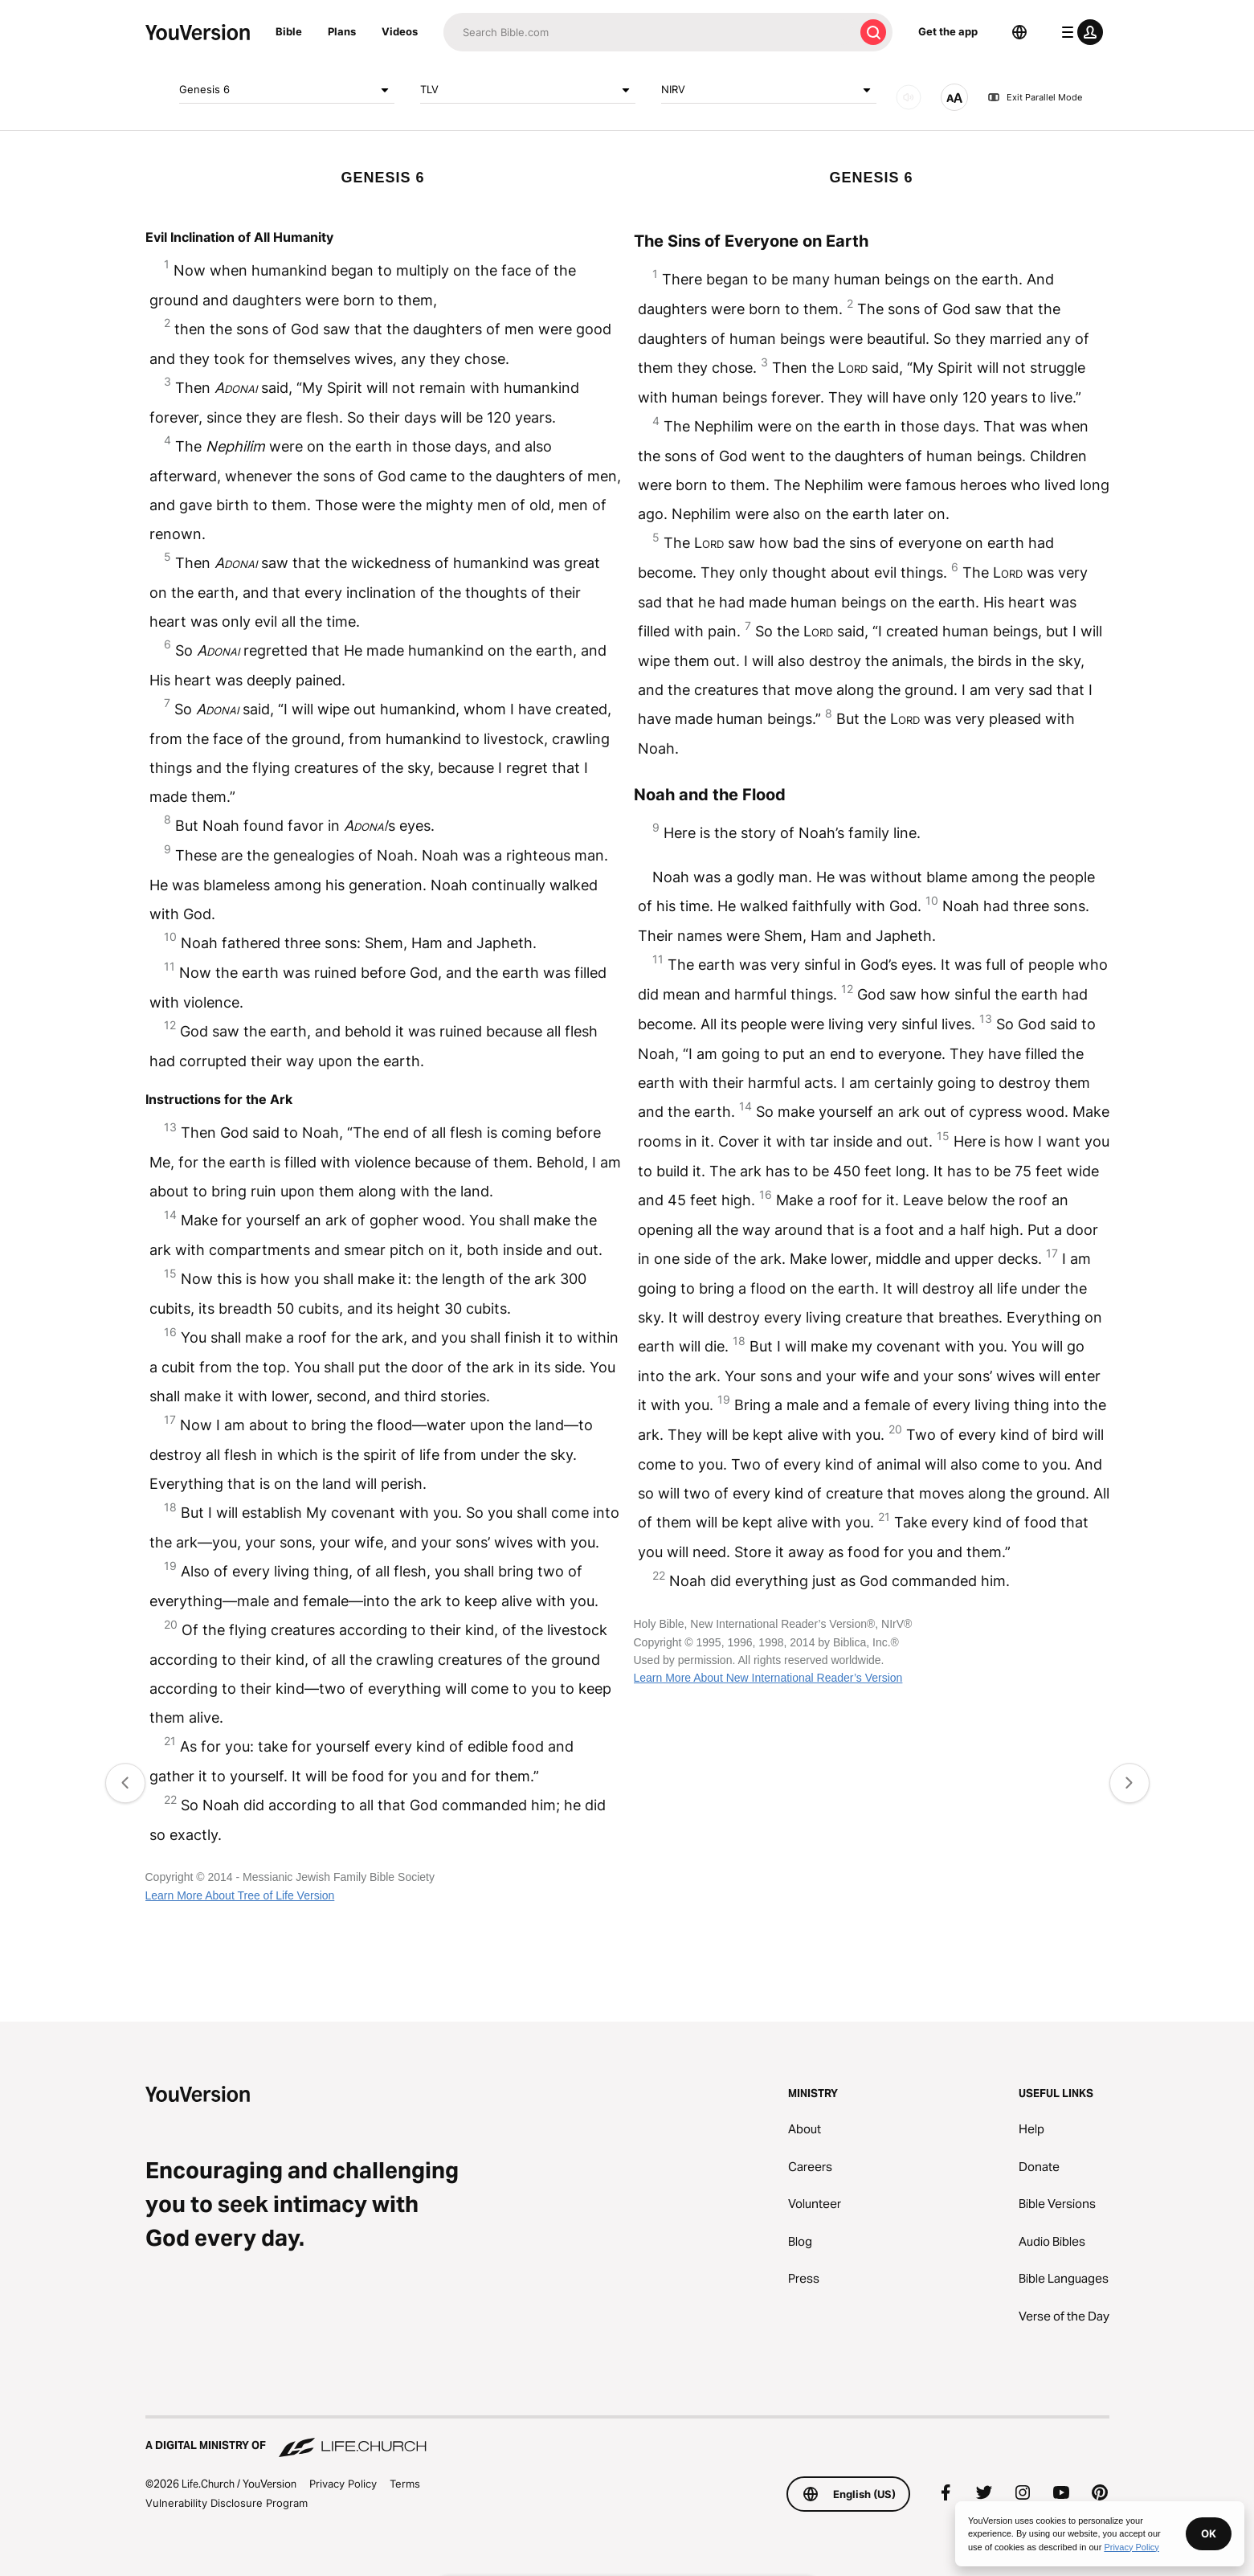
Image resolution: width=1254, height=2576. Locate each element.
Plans (342, 31)
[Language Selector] (1019, 32)
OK (1208, 2533)
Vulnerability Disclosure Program (226, 2502)
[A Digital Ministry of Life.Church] (627, 2438)
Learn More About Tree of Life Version (240, 1895)
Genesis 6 (286, 90)
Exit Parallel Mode (1034, 97)
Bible (289, 31)
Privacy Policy (343, 2483)
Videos (400, 31)
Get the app (948, 31)
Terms (405, 2483)
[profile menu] (1078, 32)
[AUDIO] (908, 97)
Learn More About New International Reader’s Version (768, 1677)
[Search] (648, 32)
